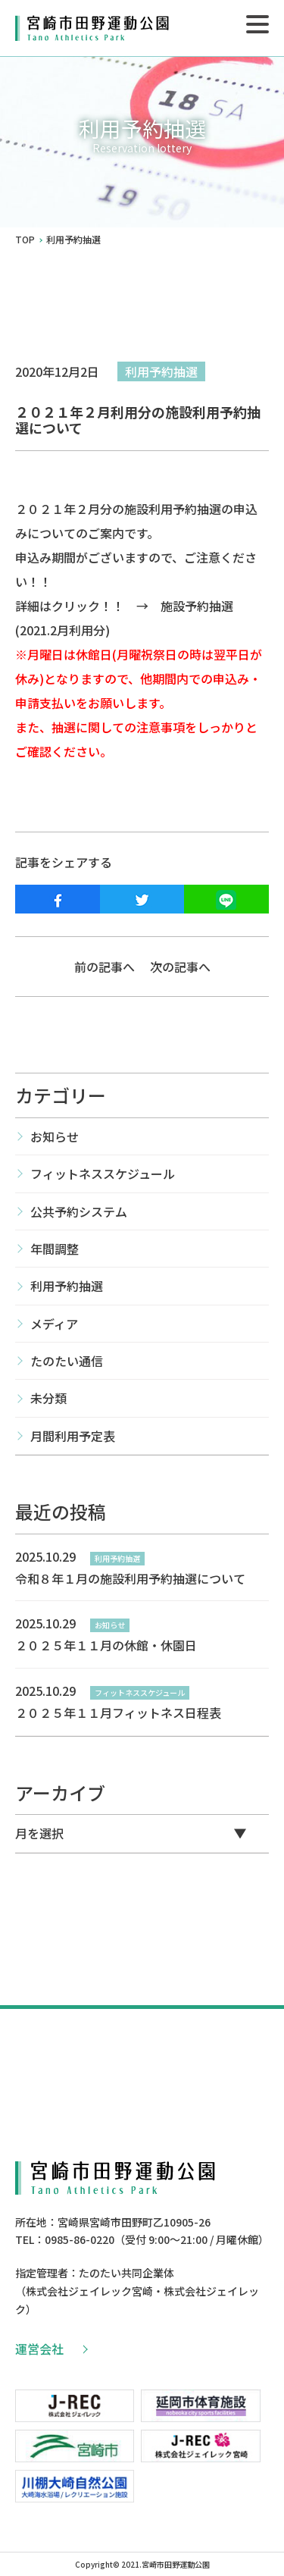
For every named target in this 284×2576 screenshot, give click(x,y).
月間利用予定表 (72, 1436)
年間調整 (54, 1248)
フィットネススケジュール (102, 1173)
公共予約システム (78, 1211)
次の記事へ (180, 966)
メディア (54, 1324)
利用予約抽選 (161, 371)
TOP (25, 239)
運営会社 (50, 2348)
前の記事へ (104, 966)
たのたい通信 (66, 1361)
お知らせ (54, 1136)
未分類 (48, 1398)
